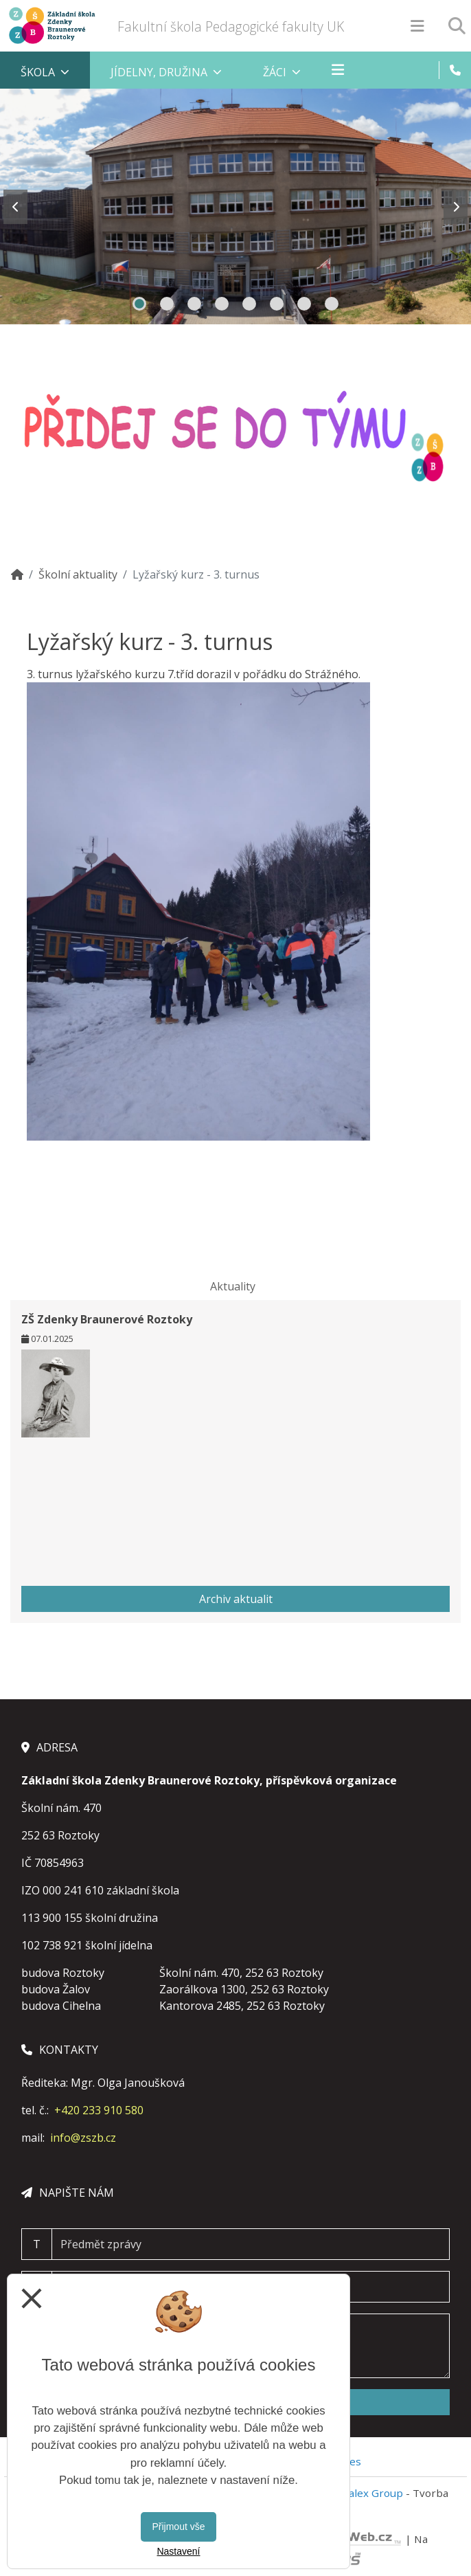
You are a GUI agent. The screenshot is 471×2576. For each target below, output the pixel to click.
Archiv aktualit (236, 1598)
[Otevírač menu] (417, 25)
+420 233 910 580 (98, 2110)
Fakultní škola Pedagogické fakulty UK (230, 26)
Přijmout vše (178, 2526)
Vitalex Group (369, 2493)
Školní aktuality (77, 574)
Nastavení (178, 2551)
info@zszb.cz (83, 2137)
